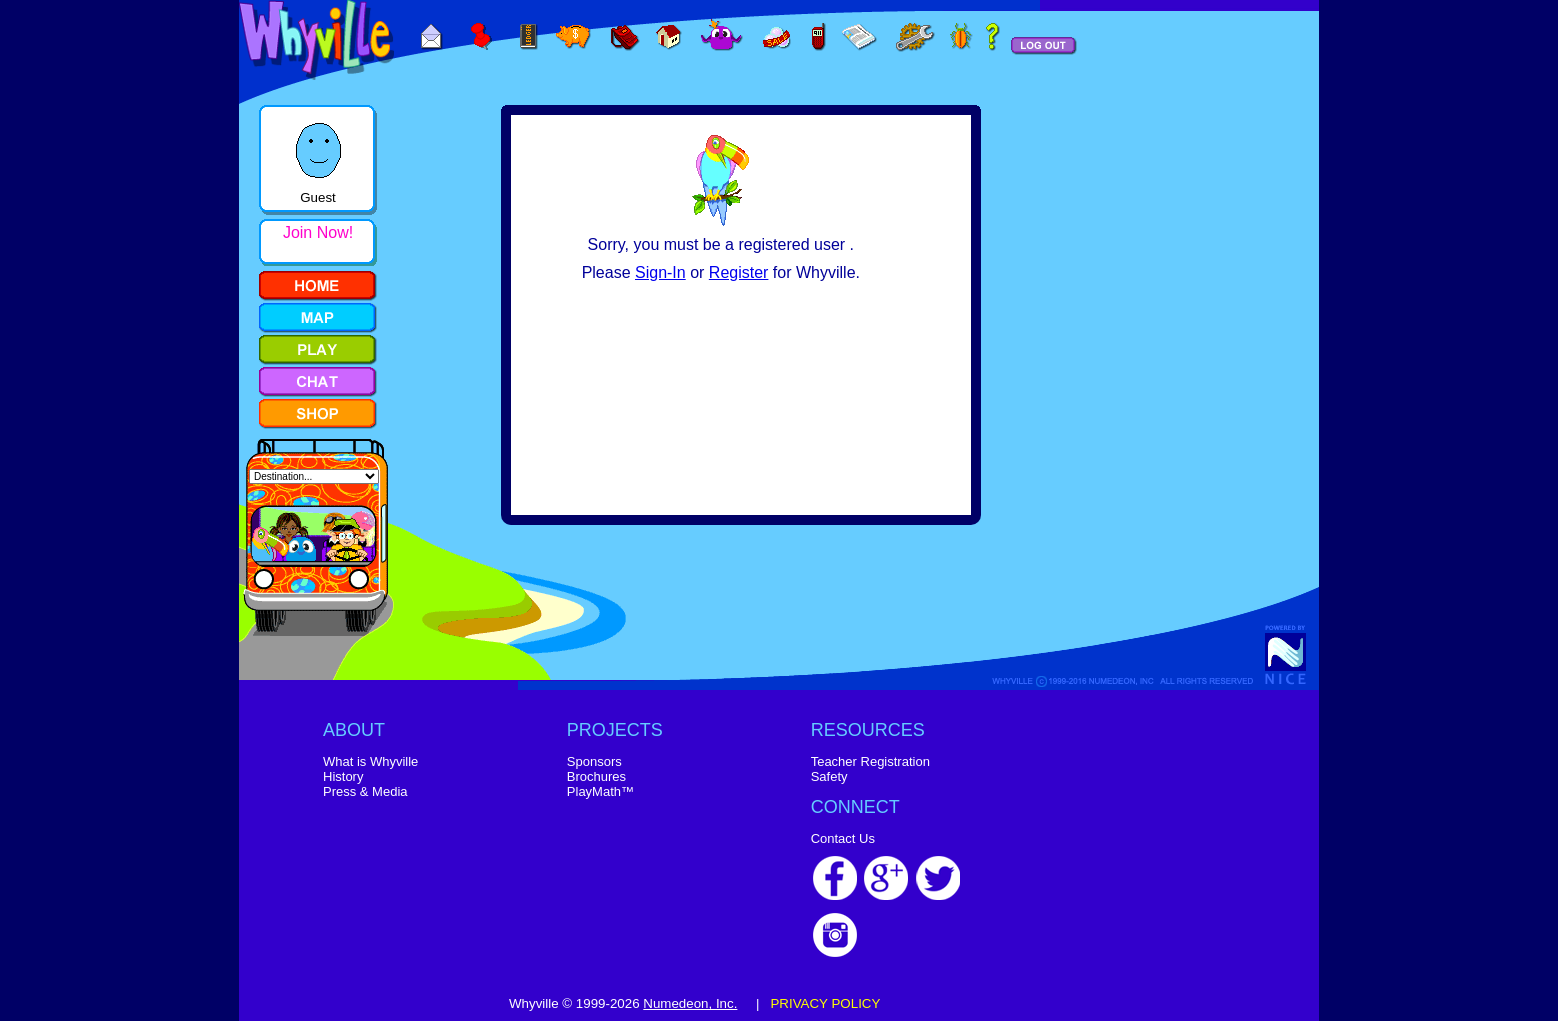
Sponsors (594, 761)
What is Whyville (370, 761)
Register (739, 272)
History (343, 776)
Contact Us (843, 838)
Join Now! (318, 232)
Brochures (596, 776)
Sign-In (660, 272)
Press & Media (365, 791)
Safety (829, 776)
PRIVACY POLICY (825, 1003)
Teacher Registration (870, 761)
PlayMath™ (600, 791)
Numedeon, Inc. (690, 1003)
